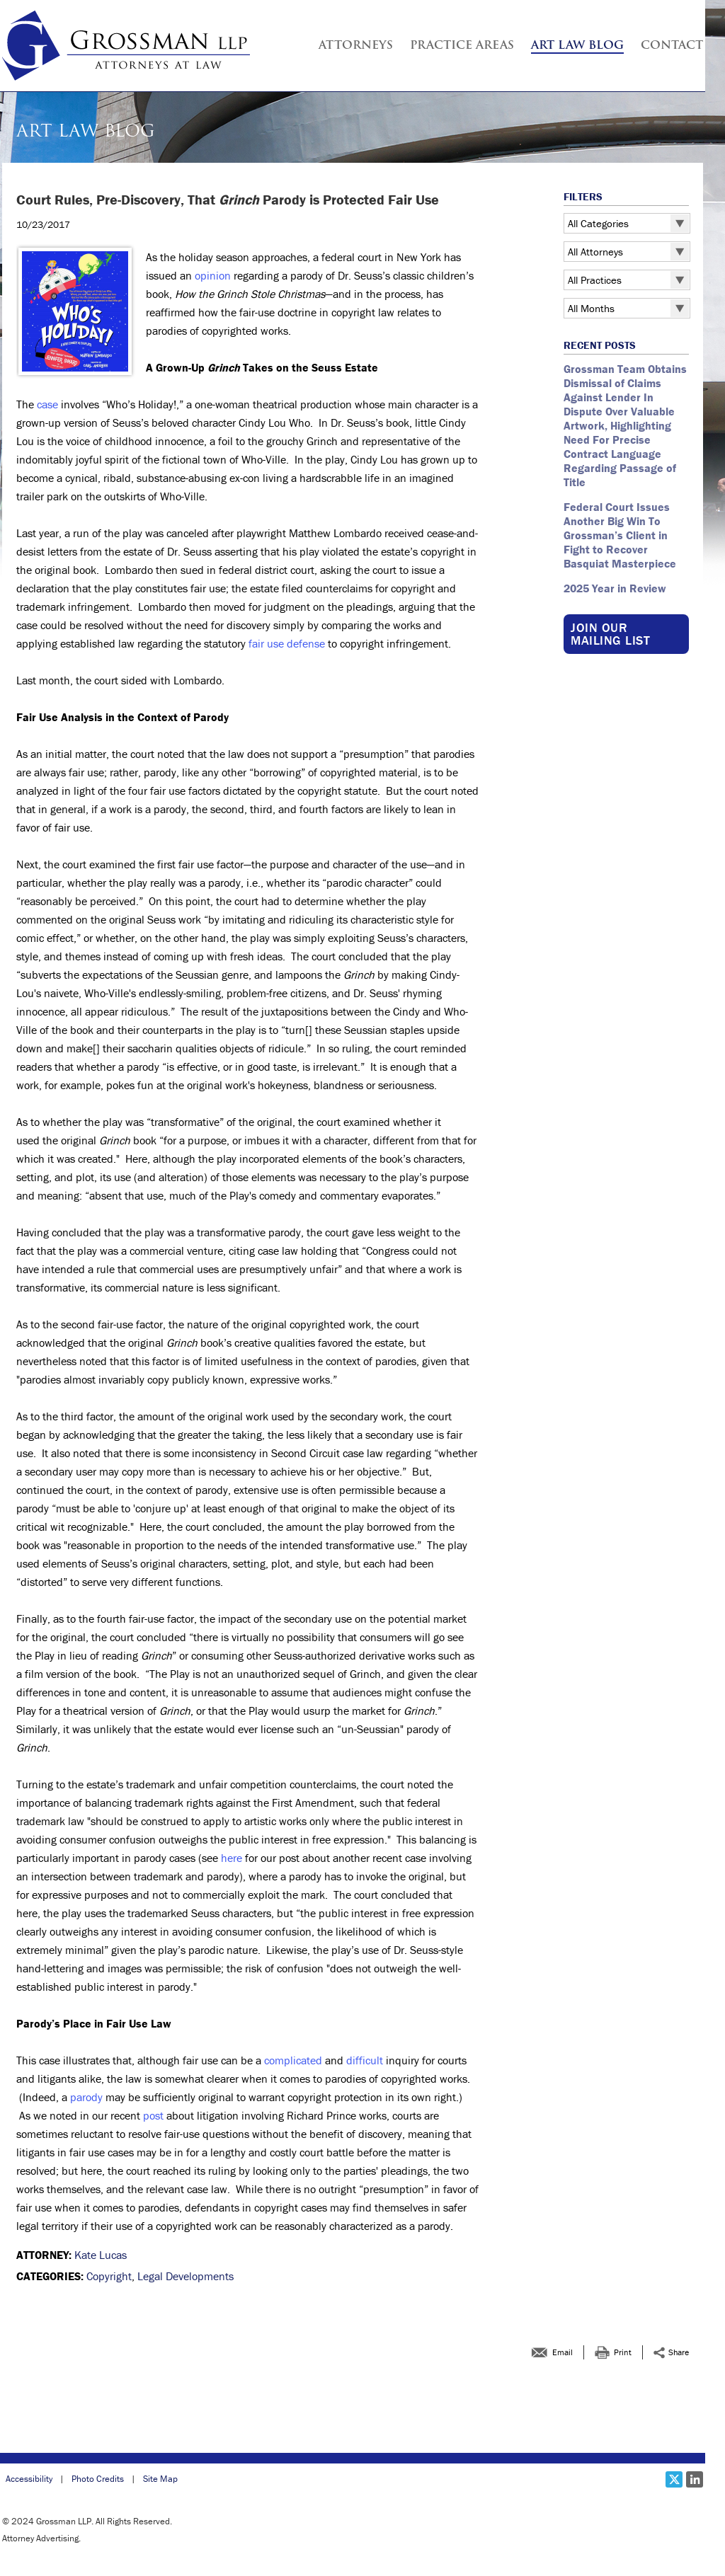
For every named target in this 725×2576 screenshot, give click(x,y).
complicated (293, 2060)
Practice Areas (462, 46)
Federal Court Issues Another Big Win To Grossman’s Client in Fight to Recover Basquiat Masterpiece (621, 535)
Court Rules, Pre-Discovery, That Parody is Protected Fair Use (229, 199)
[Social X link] (674, 2479)
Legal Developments (185, 2276)
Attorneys (356, 46)
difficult (364, 2060)
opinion (213, 275)
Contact (672, 46)
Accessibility (29, 2479)
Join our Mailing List (610, 633)
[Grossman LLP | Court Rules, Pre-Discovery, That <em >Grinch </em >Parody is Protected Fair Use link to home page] (126, 46)
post (153, 2115)
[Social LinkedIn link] (694, 2479)
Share (678, 2352)
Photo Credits (98, 2479)
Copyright (109, 2276)
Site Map (160, 2479)
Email (562, 2352)
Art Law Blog (577, 46)
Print (623, 2352)
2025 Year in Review (615, 588)
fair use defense (287, 643)
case (47, 404)
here (231, 1858)
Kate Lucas (100, 2255)
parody (86, 2097)
